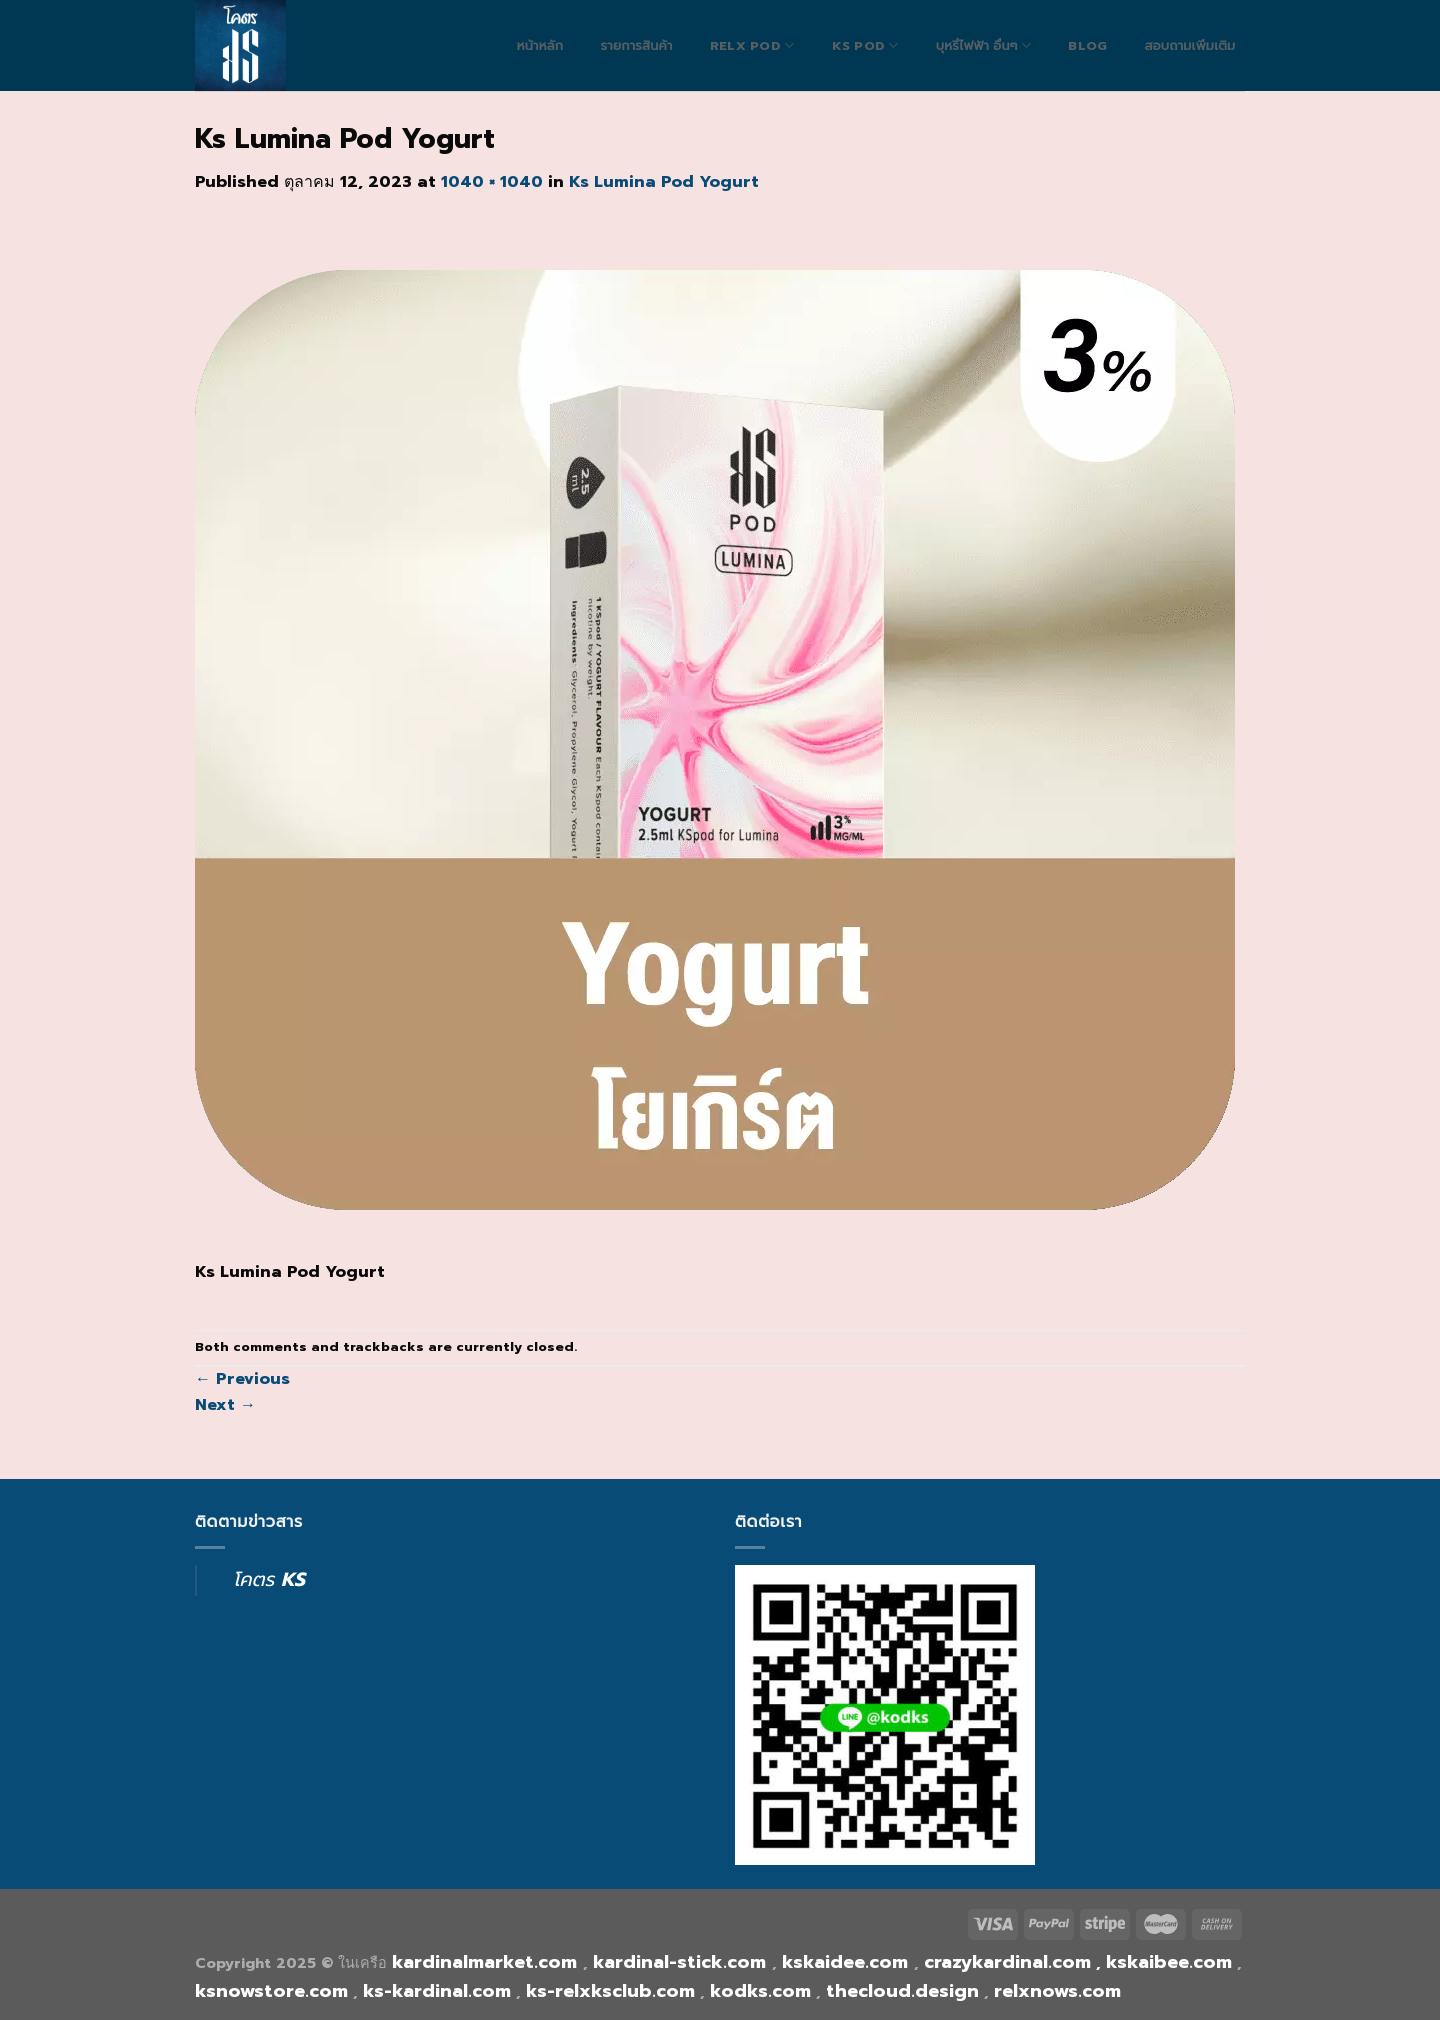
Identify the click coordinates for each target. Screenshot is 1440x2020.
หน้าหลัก (540, 46)
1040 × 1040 (492, 182)
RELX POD (752, 45)
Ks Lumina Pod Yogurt (664, 182)
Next (225, 1405)
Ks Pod (865, 45)
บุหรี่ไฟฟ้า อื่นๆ (983, 45)
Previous (242, 1379)
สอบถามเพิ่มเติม (1189, 46)
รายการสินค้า (636, 46)
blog (1087, 46)
